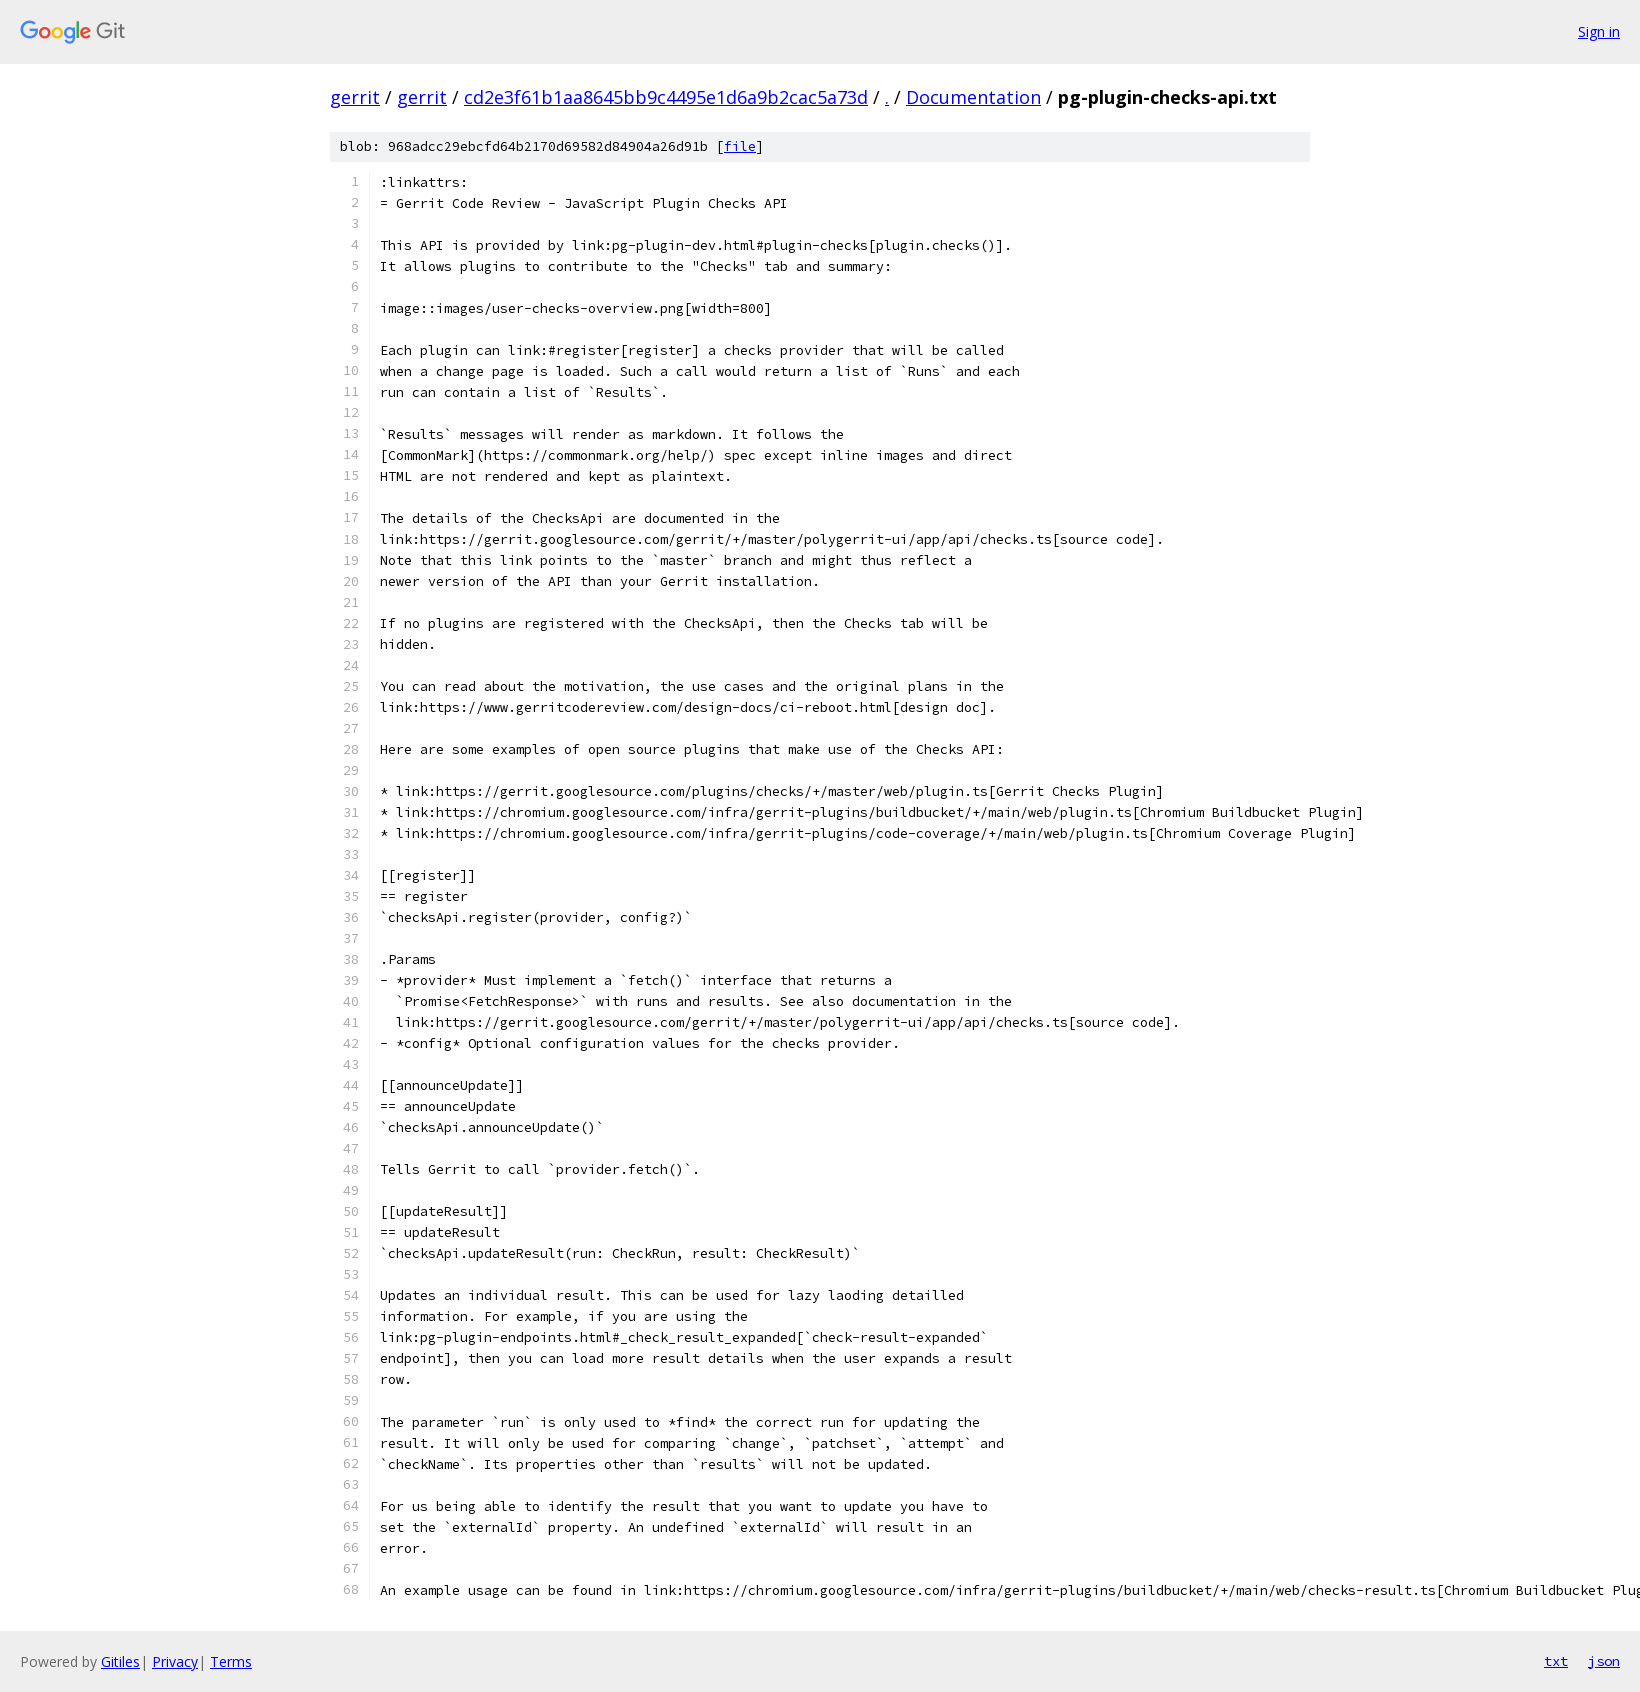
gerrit (355, 97)
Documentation (973, 97)
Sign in (1599, 31)
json (1604, 1661)
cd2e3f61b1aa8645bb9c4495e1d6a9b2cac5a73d (666, 97)
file (740, 146)
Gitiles (120, 1661)
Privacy (175, 1661)
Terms (231, 1661)
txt (1556, 1661)
